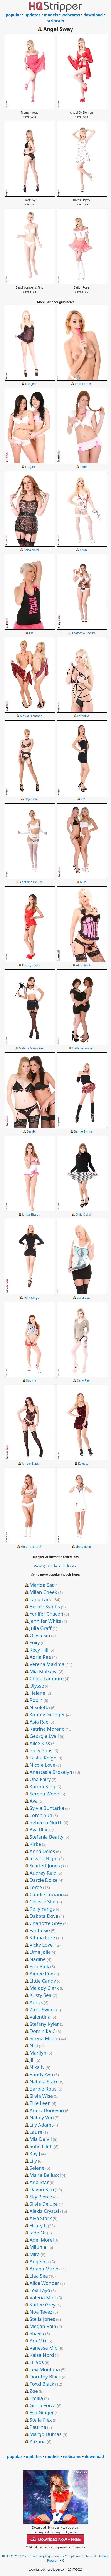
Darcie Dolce (44, 1880)
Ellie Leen (40, 2103)
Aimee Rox (41, 1973)
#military (54, 1566)
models (51, 14)
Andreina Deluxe (31, 882)
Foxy (35, 1642)
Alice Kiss (40, 1743)
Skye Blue (31, 799)
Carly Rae (83, 1380)
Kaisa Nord (31, 550)
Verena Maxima (47, 1664)
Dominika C (43, 2031)
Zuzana (38, 2441)
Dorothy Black (45, 2376)
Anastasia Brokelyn (51, 1772)
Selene (37, 2167)
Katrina (31, 1380)
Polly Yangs (31, 1298)
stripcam (55, 20)
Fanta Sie (40, 1930)
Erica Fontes (83, 384)
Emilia (36, 2398)
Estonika (83, 716)
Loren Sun (41, 1815)
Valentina (40, 2016)
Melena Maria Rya (31, 1048)
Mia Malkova (44, 1671)
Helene (37, 1692)
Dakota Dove (44, 1916)
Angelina (39, 2261)
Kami (83, 467)
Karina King (43, 1786)
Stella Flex (41, 2419)
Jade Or (38, 2232)
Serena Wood (44, 1793)
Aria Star (39, 2182)
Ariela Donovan (47, 2110)
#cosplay (39, 1566)
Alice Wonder (44, 2283)
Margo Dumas (46, 2434)
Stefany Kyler (44, 2024)
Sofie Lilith (41, 2146)
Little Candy (43, 1980)
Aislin (83, 550)
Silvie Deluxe (44, 2203)
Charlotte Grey (46, 1923)
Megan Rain (43, 2326)
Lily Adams (42, 2124)
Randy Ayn (41, 2074)
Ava (34, 1800)
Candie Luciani (46, 1894)
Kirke (35, 1844)
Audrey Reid (43, 1872)
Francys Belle (31, 965)
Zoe (34, 2391)
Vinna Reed (83, 1547)
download (93, 14)
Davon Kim (42, 2189)
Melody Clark (44, 1988)
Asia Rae (39, 1721)
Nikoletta (40, 1707)
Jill (32, 2060)
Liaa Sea (39, 2275)
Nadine (38, 1959)
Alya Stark (41, 2218)
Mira (35, 2254)
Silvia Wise (41, 2096)
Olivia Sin (40, 1635)
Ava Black (40, 1829)
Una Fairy (40, 1779)
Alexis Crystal (44, 2211)
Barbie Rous (43, 2088)
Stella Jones (42, 2319)
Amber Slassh (31, 1464)
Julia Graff (41, 1628)
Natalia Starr (44, 2081)
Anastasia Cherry (83, 633)
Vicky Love (41, 1944)
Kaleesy (83, 1464)
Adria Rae (40, 1657)
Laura (36, 2131)
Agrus (36, 2002)
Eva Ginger (42, 2412)
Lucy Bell (31, 467)
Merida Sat (42, 1585)
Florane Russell (31, 1547)
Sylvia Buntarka (47, 1808)
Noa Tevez (41, 2311)
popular (13, 14)
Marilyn (38, 2052)
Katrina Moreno (47, 1728)
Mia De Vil (41, 2139)
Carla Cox (83, 1298)
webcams (71, 14)
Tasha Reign (43, 1757)
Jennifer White (45, 1621)
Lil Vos (37, 2362)
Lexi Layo (40, 2290)
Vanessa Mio (44, 2347)
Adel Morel (42, 2239)
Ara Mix (38, 2340)
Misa (83, 882)
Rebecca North (46, 1822)
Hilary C (38, 2225)
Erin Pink (39, 1966)
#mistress (69, 1566)
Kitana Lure (42, 1937)
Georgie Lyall (44, 1736)
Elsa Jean (31, 384)
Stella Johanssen (83, 1048)
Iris (31, 633)
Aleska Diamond (31, 716)
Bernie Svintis (83, 1131)
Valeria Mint (43, 2297)
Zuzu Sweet (42, 2009)
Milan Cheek (43, 1592)
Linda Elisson (31, 1214)
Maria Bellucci (45, 2175)
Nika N (37, 2067)
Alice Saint (83, 965)
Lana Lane (41, 1599)
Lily (33, 2160)
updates (32, 14)
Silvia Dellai (83, 1214)
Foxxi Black (42, 2383)
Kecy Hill (39, 1649)
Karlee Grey (43, 2304)
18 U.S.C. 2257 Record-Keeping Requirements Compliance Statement (49, 2556)
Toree (36, 1887)
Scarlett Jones (45, 1865)
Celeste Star (43, 1901)
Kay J (35, 2153)
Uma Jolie (40, 1952)
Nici (34, 2045)
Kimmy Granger (47, 1714)
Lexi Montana (45, 2369)
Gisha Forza (43, 2405)
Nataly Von (42, 2117)
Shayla (37, 2333)
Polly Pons (41, 1750)
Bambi (31, 1131)
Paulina (38, 2427)
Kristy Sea (41, 1995)
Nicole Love (42, 1764)
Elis (83, 799)
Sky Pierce (41, 2196)
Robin (36, 1700)
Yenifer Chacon (46, 1613)
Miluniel (38, 2247)
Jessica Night (44, 1858)
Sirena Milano (45, 2038)
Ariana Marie (44, 2268)
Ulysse (37, 1685)
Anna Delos (42, 1851)
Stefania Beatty (47, 1836)
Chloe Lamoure (47, 1678)
